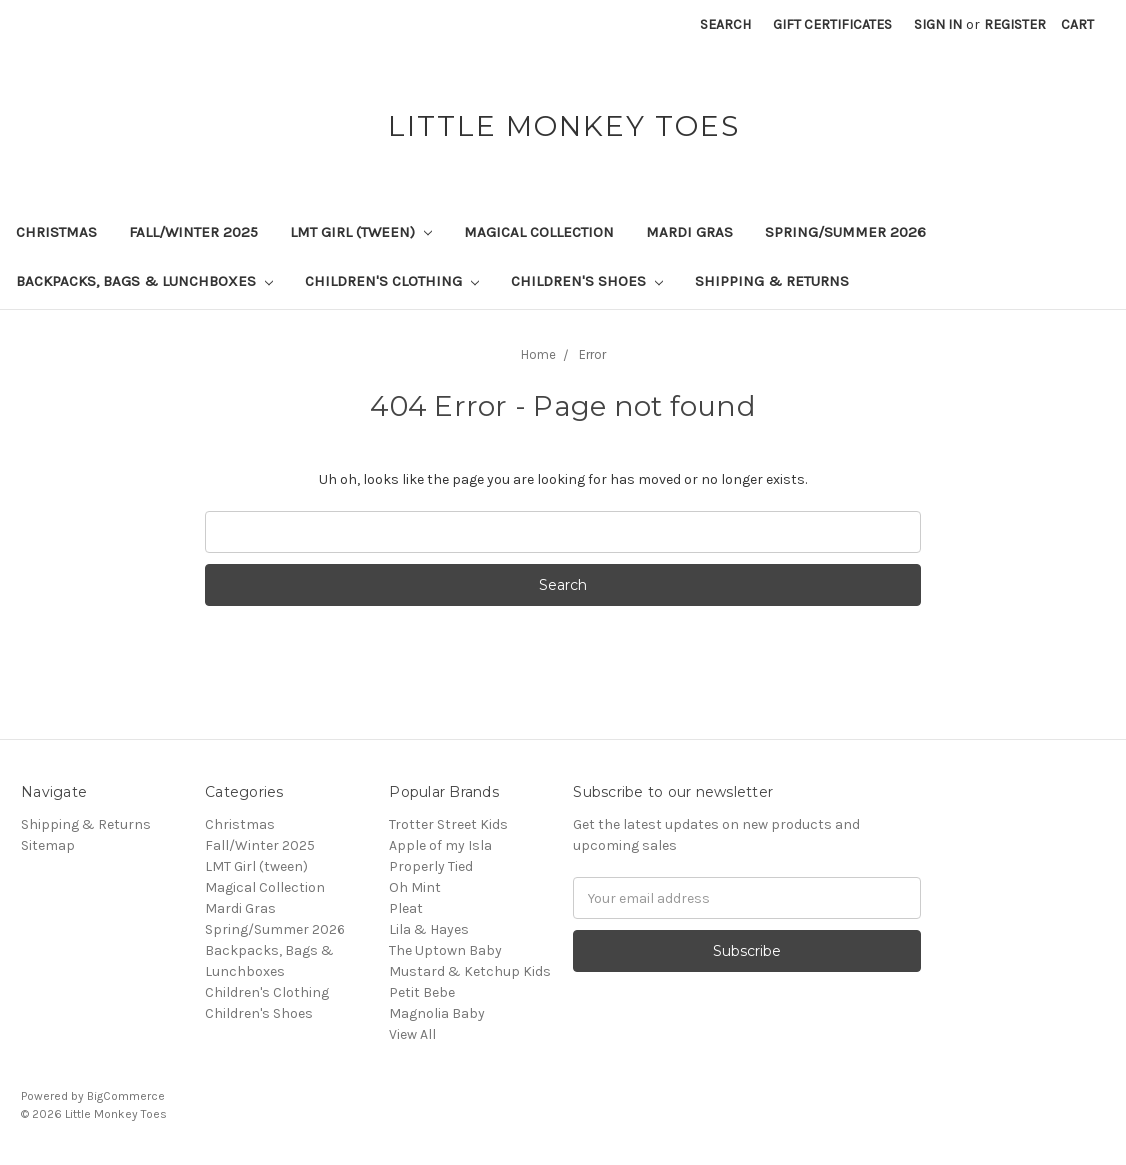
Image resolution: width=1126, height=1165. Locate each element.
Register (1015, 24)
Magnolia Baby (437, 1013)
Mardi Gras (689, 232)
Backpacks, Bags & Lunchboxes (144, 281)
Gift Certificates (832, 24)
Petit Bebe (422, 992)
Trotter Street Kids (448, 824)
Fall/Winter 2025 (193, 232)
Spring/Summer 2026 (845, 232)
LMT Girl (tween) (361, 232)
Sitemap (48, 845)
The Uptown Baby (445, 950)
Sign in (938, 24)
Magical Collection (539, 232)
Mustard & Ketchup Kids (470, 971)
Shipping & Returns (772, 281)
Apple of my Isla (440, 845)
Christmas (56, 232)
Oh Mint (415, 887)
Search (725, 24)
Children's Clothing (392, 281)
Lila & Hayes (429, 929)
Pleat (406, 908)
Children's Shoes (587, 281)
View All (412, 1034)
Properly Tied (431, 866)
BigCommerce (126, 1096)
